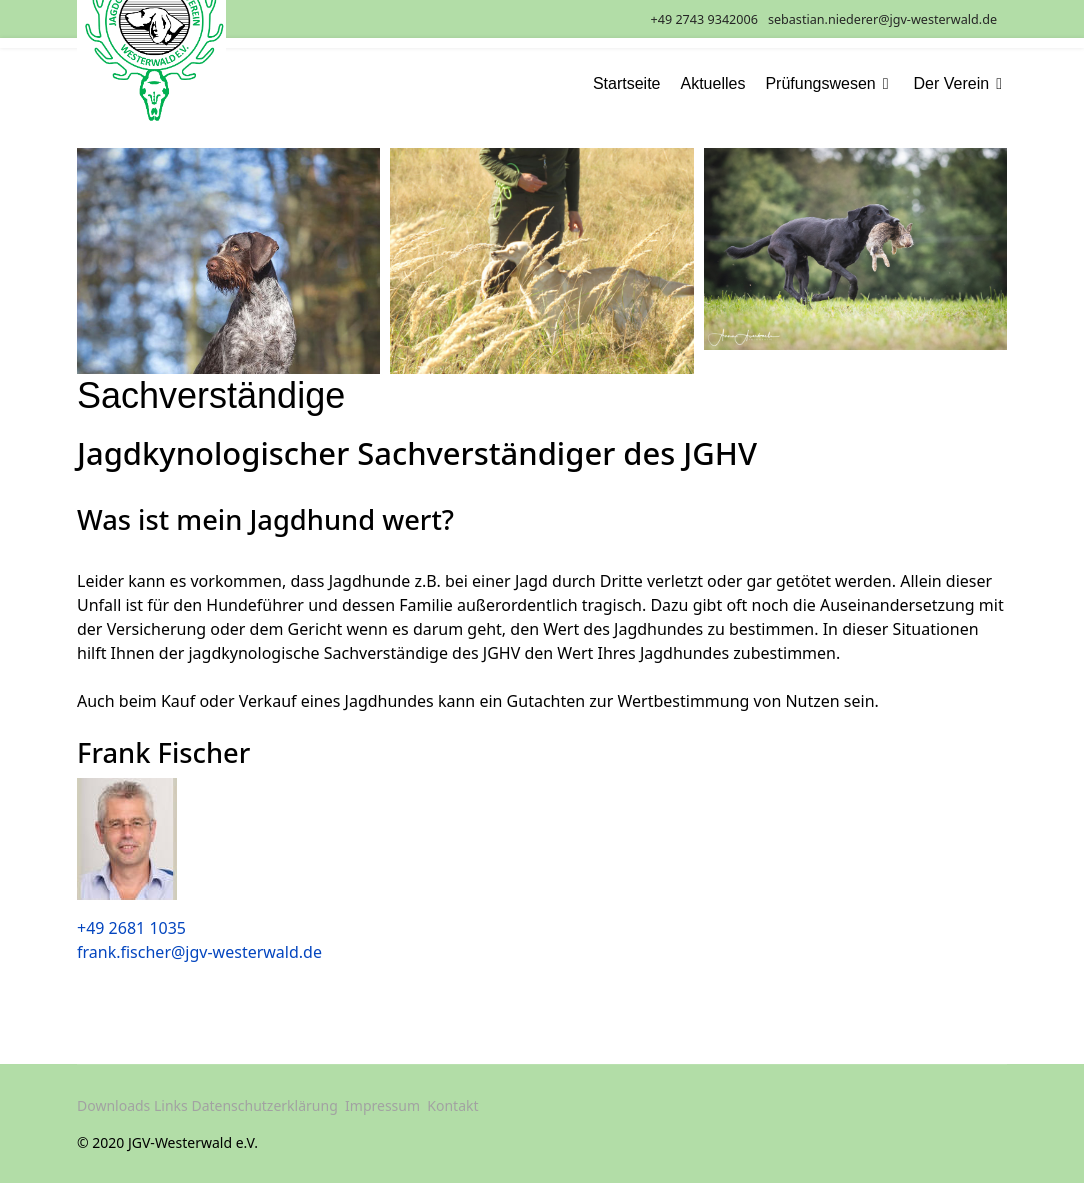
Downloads (113, 1105)
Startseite (627, 84)
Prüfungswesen (820, 84)
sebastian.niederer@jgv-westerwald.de (882, 19)
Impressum (382, 1105)
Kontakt (452, 1105)
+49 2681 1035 (131, 928)
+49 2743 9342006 (704, 19)
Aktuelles (713, 84)
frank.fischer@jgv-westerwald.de (199, 952)
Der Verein (952, 84)
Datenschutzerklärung (264, 1105)
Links (171, 1105)
